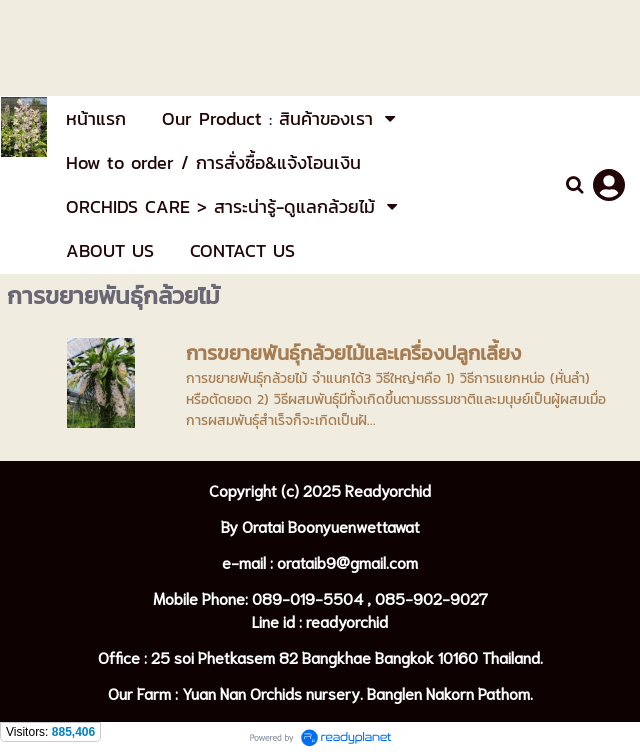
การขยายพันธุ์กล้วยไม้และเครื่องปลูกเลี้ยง (353, 353)
